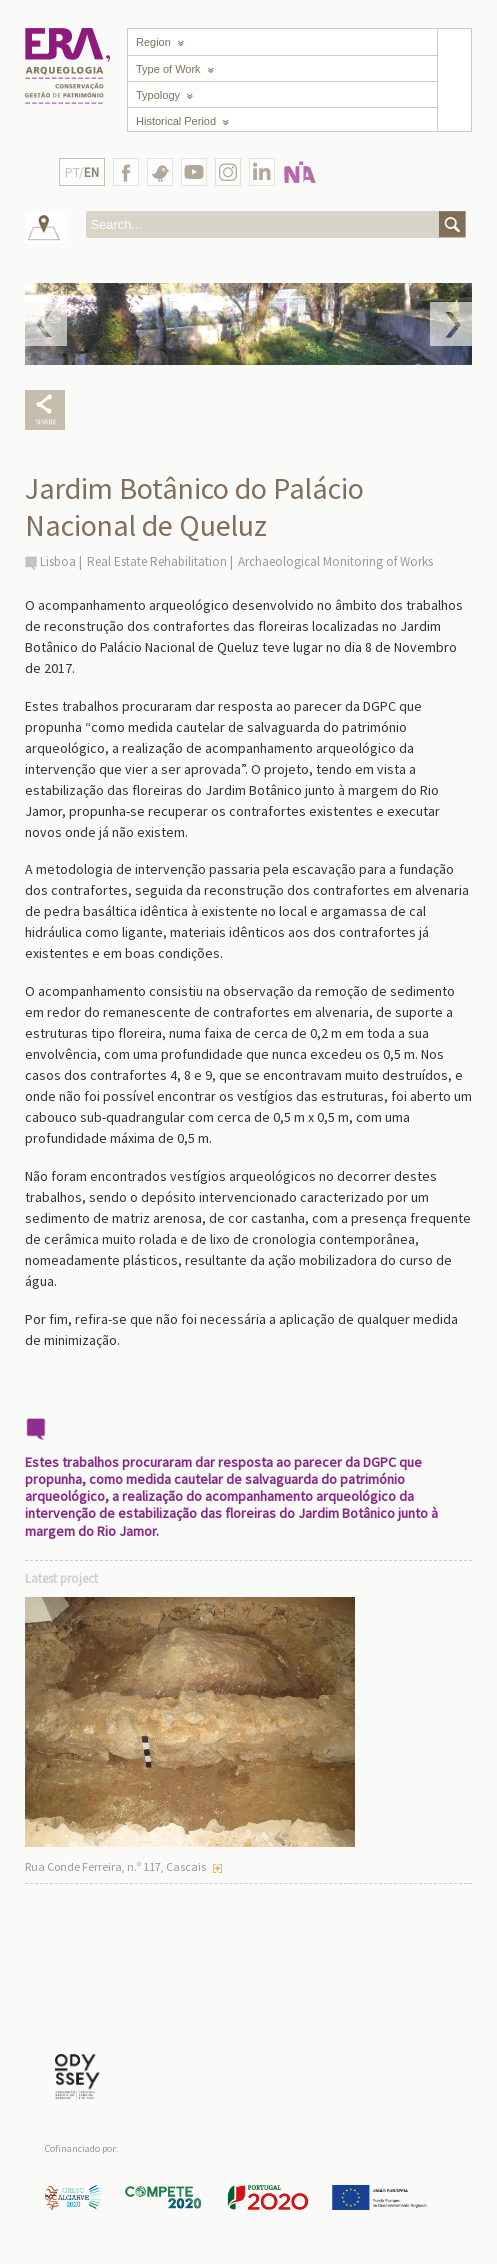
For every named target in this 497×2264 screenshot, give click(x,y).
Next (451, 324)
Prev (46, 324)
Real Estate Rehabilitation (157, 561)
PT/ (82, 172)
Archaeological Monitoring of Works (335, 561)
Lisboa (58, 561)
